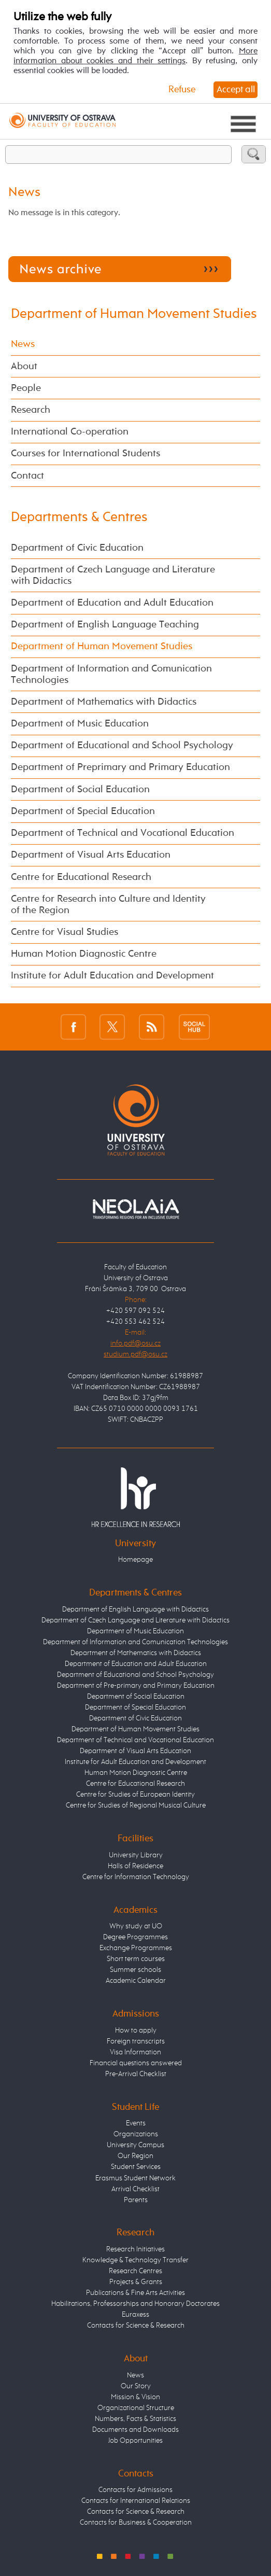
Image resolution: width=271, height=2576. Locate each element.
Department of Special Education (83, 811)
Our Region (135, 2156)
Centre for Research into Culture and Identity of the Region (108, 904)
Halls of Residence (135, 1866)
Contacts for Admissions (135, 2490)
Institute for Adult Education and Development (112, 976)
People (26, 388)
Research (30, 410)
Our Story (136, 2386)
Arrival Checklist (135, 2189)
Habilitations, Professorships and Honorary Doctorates (135, 2303)
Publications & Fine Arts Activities (135, 2293)
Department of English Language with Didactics (135, 1609)
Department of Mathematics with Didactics (103, 702)
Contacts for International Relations (135, 2500)
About (24, 366)
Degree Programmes (135, 1937)
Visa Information (135, 2052)
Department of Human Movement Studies (134, 314)
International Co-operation (70, 432)
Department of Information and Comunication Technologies (111, 674)
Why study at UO (135, 1926)
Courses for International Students (85, 453)
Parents (136, 2200)
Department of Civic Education (77, 548)
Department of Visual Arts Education (90, 855)
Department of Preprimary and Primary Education (120, 767)
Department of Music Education (80, 724)
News (23, 344)
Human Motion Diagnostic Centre (83, 954)
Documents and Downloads (135, 2429)
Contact (27, 476)
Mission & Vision (135, 2397)
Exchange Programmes (135, 1948)
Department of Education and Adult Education (112, 603)
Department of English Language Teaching (105, 624)
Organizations (135, 2134)
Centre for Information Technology (135, 1877)
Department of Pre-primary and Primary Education (136, 1685)
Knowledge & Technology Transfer (135, 2260)
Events (136, 2123)
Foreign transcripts (136, 2041)
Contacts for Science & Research (135, 2325)
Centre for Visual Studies (64, 932)
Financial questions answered (136, 2063)
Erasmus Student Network (135, 2178)
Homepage (135, 1559)
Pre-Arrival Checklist (135, 2074)
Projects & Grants (135, 2282)
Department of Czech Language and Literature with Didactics (113, 575)
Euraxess (135, 2314)
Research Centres (135, 2271)
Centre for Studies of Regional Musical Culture (136, 1805)
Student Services (136, 2167)
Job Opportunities (135, 2440)
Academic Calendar (136, 1980)
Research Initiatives (135, 2249)
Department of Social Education (80, 789)
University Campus (135, 2145)
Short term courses (136, 1959)
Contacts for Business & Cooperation (136, 2522)
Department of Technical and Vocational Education (122, 833)
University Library (136, 1855)
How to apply (135, 2030)
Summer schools (135, 1969)
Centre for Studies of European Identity (135, 1794)
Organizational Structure (135, 2408)
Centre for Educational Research (81, 877)
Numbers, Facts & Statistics (135, 2419)
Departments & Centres (79, 517)
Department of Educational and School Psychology (122, 745)
